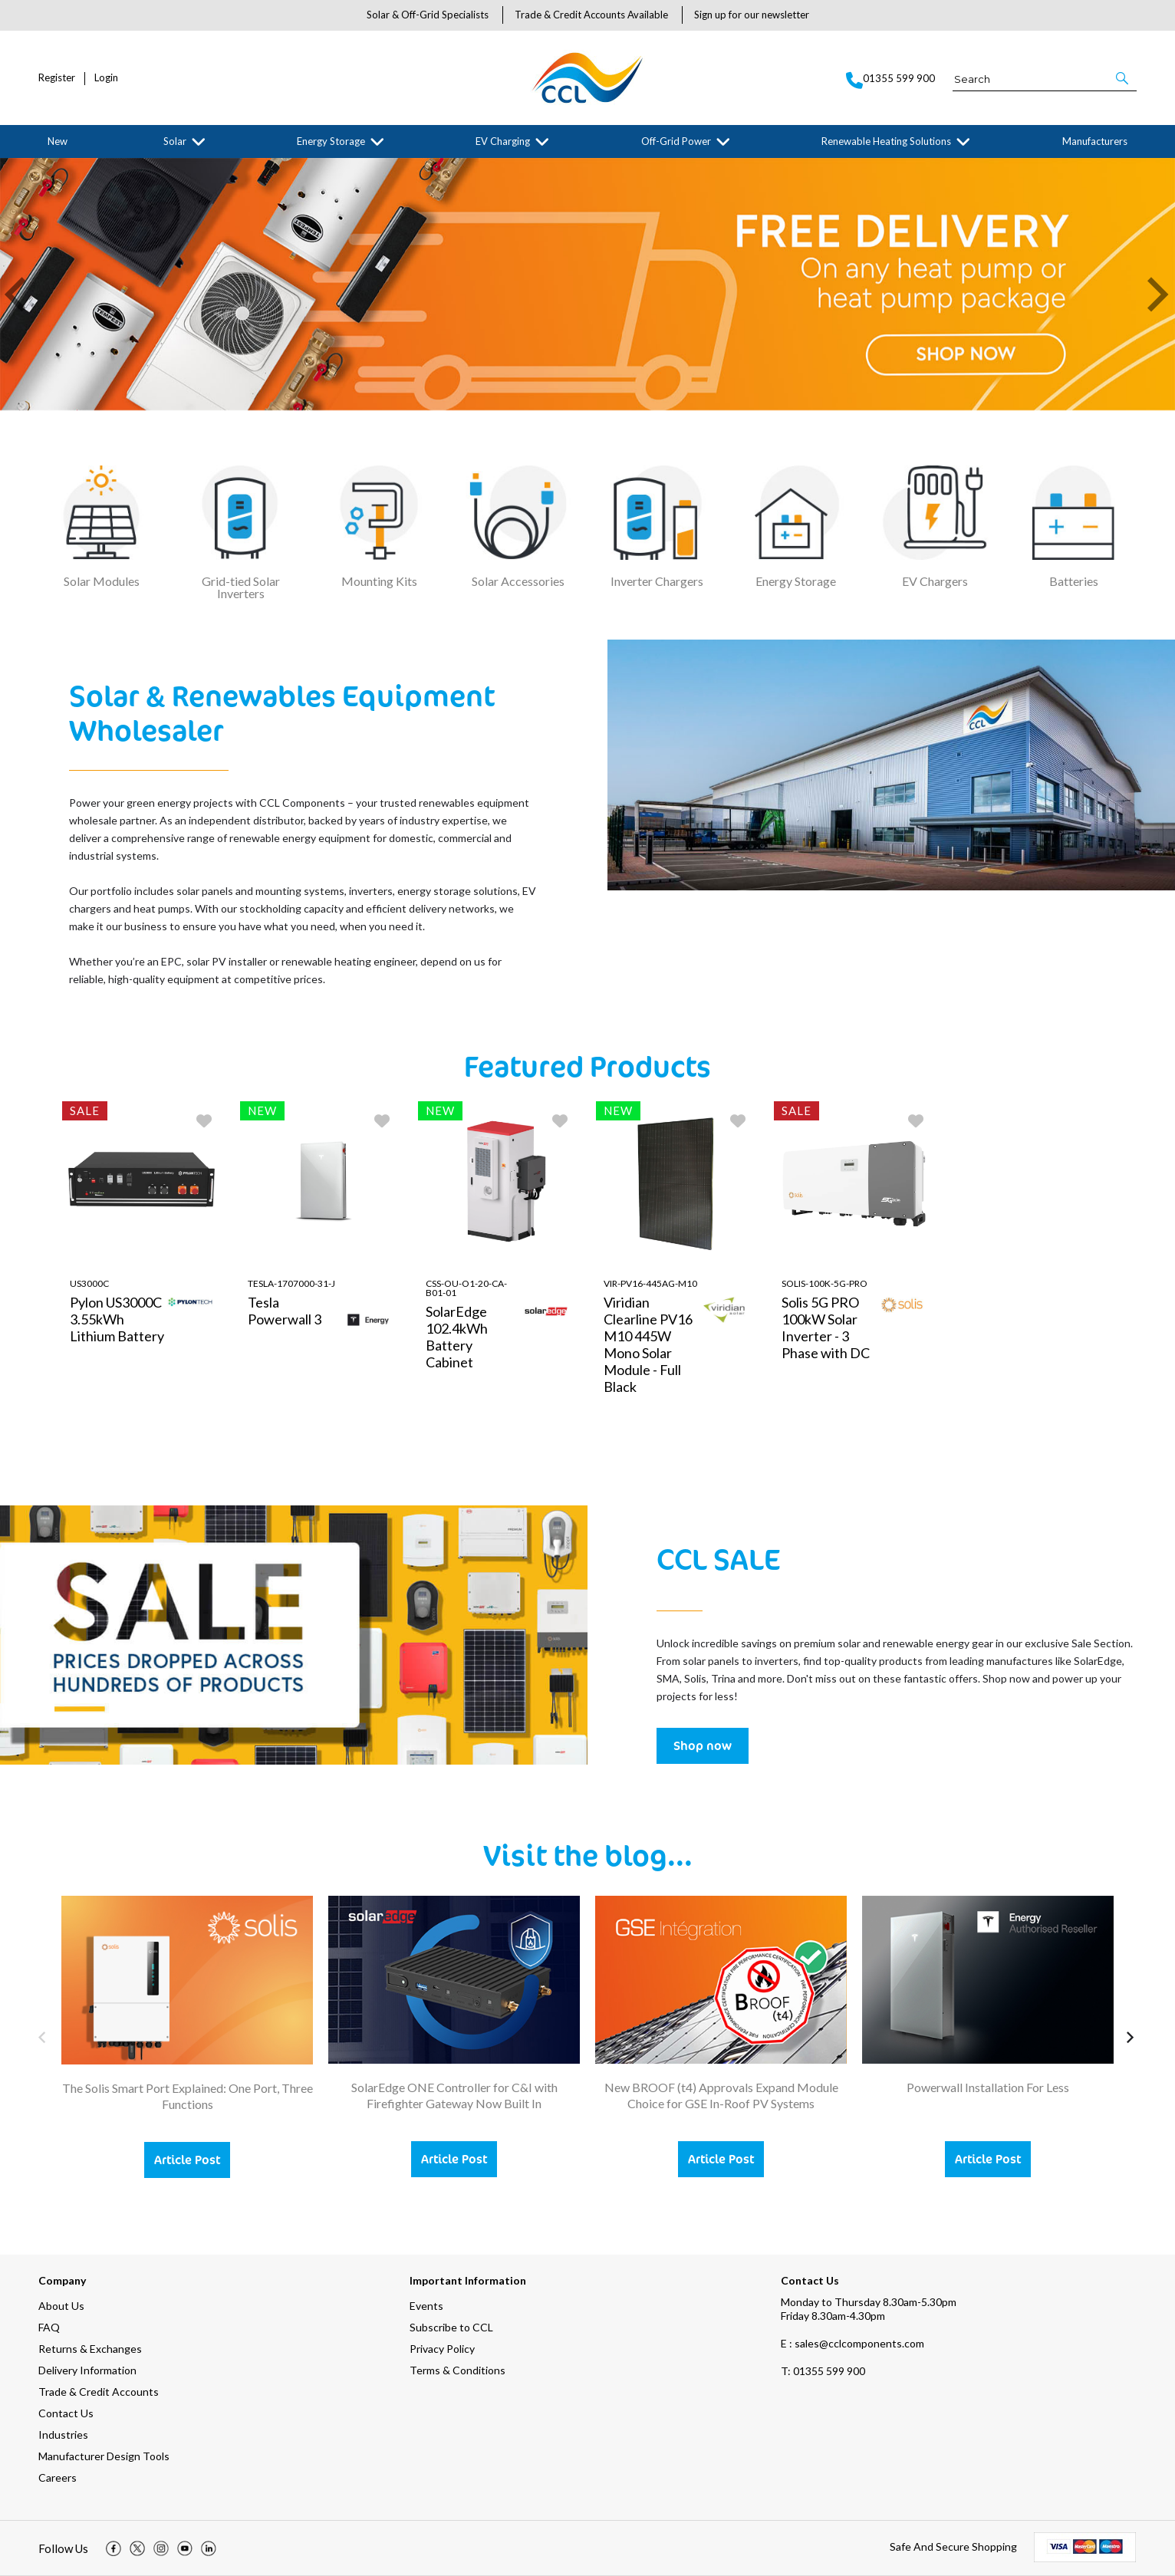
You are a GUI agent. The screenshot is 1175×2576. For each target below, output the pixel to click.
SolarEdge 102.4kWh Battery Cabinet (457, 1336)
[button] (1123, 78)
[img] (113, 2548)
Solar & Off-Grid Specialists (428, 14)
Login (106, 78)
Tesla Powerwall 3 (284, 1310)
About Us (61, 2305)
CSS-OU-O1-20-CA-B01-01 (466, 1288)
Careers (57, 2477)
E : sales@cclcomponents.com (852, 2343)
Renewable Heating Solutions (886, 141)
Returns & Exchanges (90, 2348)
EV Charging (503, 141)
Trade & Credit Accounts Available (591, 14)
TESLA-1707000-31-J (291, 1283)
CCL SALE (718, 1558)
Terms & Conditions (457, 2370)
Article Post (187, 2159)
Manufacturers (1094, 141)
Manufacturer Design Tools (104, 2455)
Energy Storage (331, 141)
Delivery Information (87, 2370)
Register (56, 78)
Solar (174, 141)
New (57, 141)
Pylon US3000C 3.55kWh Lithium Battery (117, 1319)
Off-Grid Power (676, 141)
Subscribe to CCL (451, 2327)
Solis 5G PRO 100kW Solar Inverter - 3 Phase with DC (826, 1327)
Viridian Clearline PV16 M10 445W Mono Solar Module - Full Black (648, 1344)
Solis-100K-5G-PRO (824, 1283)
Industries (63, 2434)
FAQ (49, 2327)
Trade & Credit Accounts (98, 2391)
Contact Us (66, 2413)
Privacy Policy (442, 2348)
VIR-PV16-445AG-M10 (650, 1283)
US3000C (89, 1283)
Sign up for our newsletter (751, 14)
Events (426, 2305)
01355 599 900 (823, 2370)
